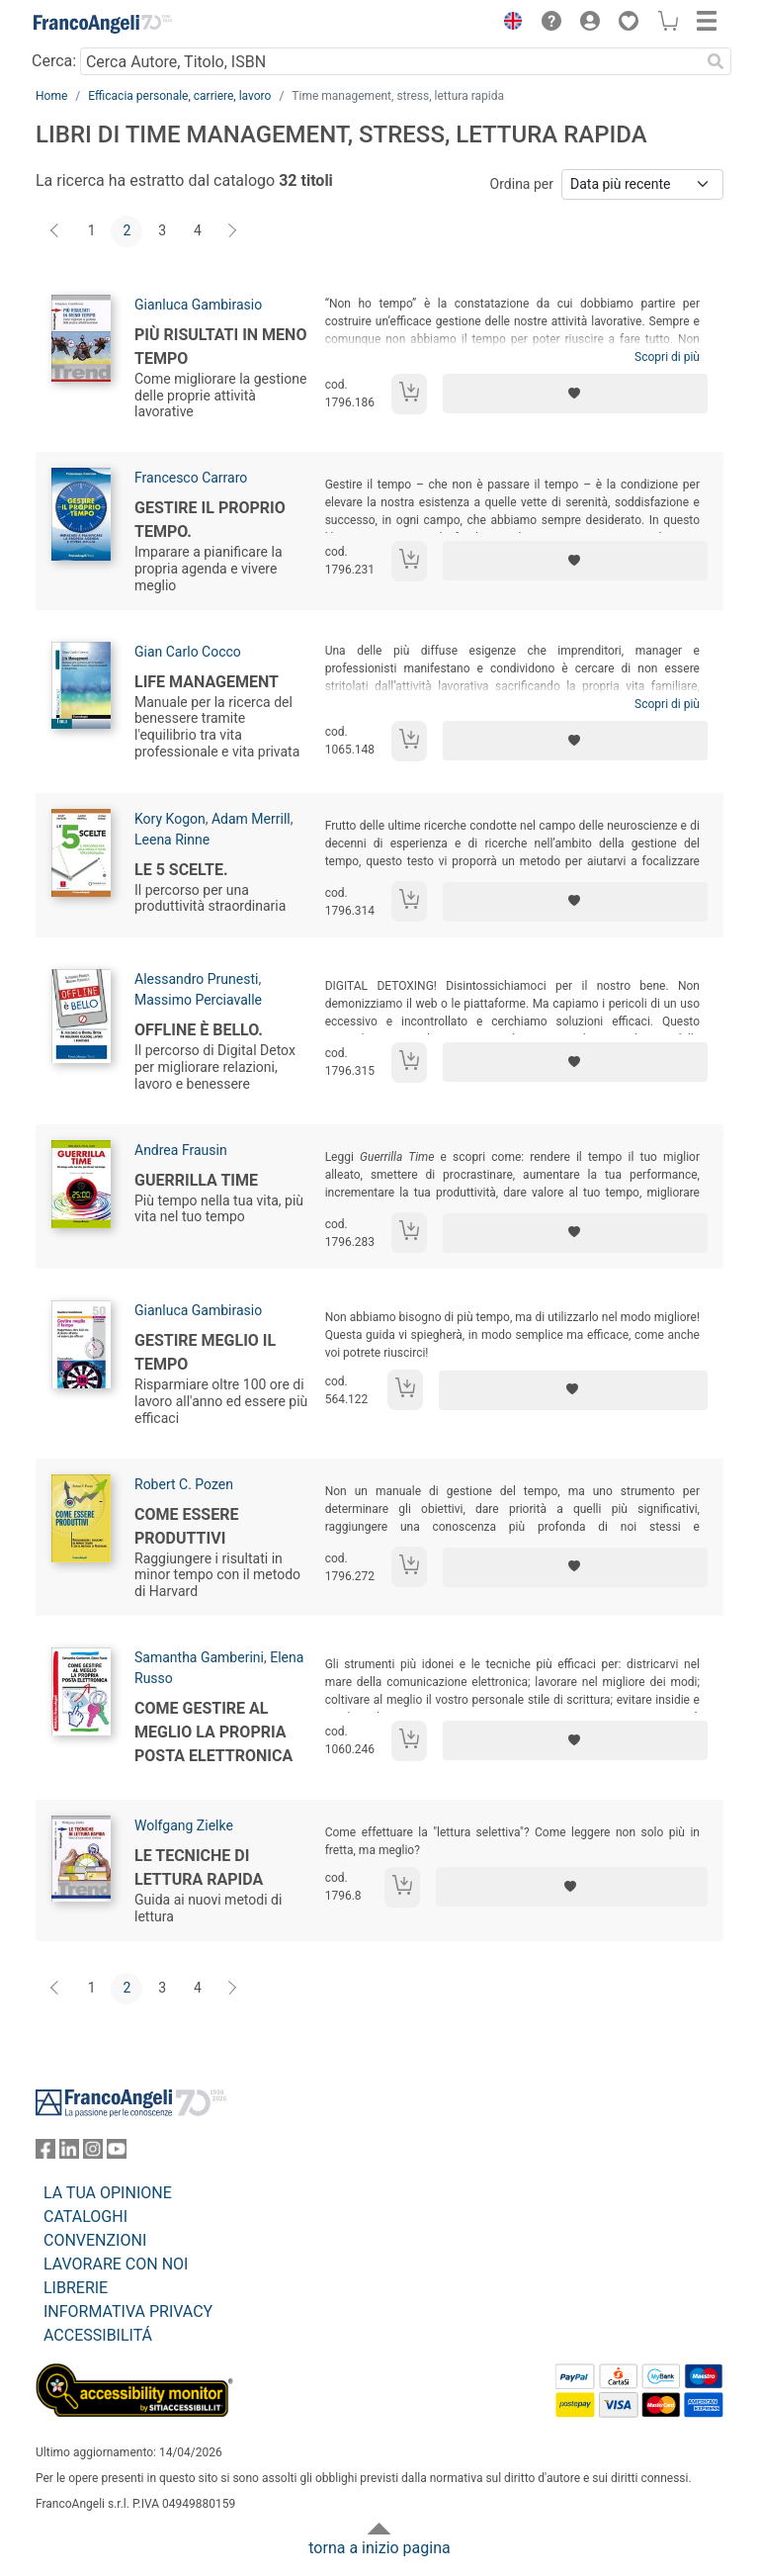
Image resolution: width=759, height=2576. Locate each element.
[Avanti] (233, 231)
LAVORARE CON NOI (115, 2264)
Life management (206, 681)
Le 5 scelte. (181, 869)
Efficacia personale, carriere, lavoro (179, 96)
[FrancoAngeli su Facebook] (45, 2153)
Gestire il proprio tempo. (210, 519)
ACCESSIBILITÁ (97, 2335)
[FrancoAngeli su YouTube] (116, 2153)
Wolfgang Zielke (183, 1825)
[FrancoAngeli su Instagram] (93, 2153)
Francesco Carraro (190, 478)
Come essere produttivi (186, 1526)
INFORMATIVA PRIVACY (127, 2311)
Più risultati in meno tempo (220, 346)
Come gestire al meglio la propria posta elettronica (213, 1732)
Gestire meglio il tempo (205, 1352)
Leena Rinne (172, 839)
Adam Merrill (251, 819)
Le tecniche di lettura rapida (198, 1867)
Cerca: (54, 60)
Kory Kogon (170, 819)
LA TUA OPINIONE (107, 2192)
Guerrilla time (196, 1180)
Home (51, 96)
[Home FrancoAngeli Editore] (103, 23)
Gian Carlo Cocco (187, 652)
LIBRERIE (75, 2287)
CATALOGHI (85, 2216)
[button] (508, 23)
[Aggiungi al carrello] (409, 394)
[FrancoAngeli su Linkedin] (69, 2153)
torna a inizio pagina (379, 2547)
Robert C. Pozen (183, 1484)
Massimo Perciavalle (198, 1000)
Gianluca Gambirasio (198, 304)
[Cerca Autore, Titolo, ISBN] (390, 61)
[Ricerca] (715, 61)
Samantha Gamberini (199, 1657)
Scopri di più (667, 357)
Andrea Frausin (180, 1150)
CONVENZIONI (94, 2240)
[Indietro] (56, 231)
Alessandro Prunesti (196, 979)
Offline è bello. (198, 1030)
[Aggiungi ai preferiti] (575, 393)
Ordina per (521, 184)
